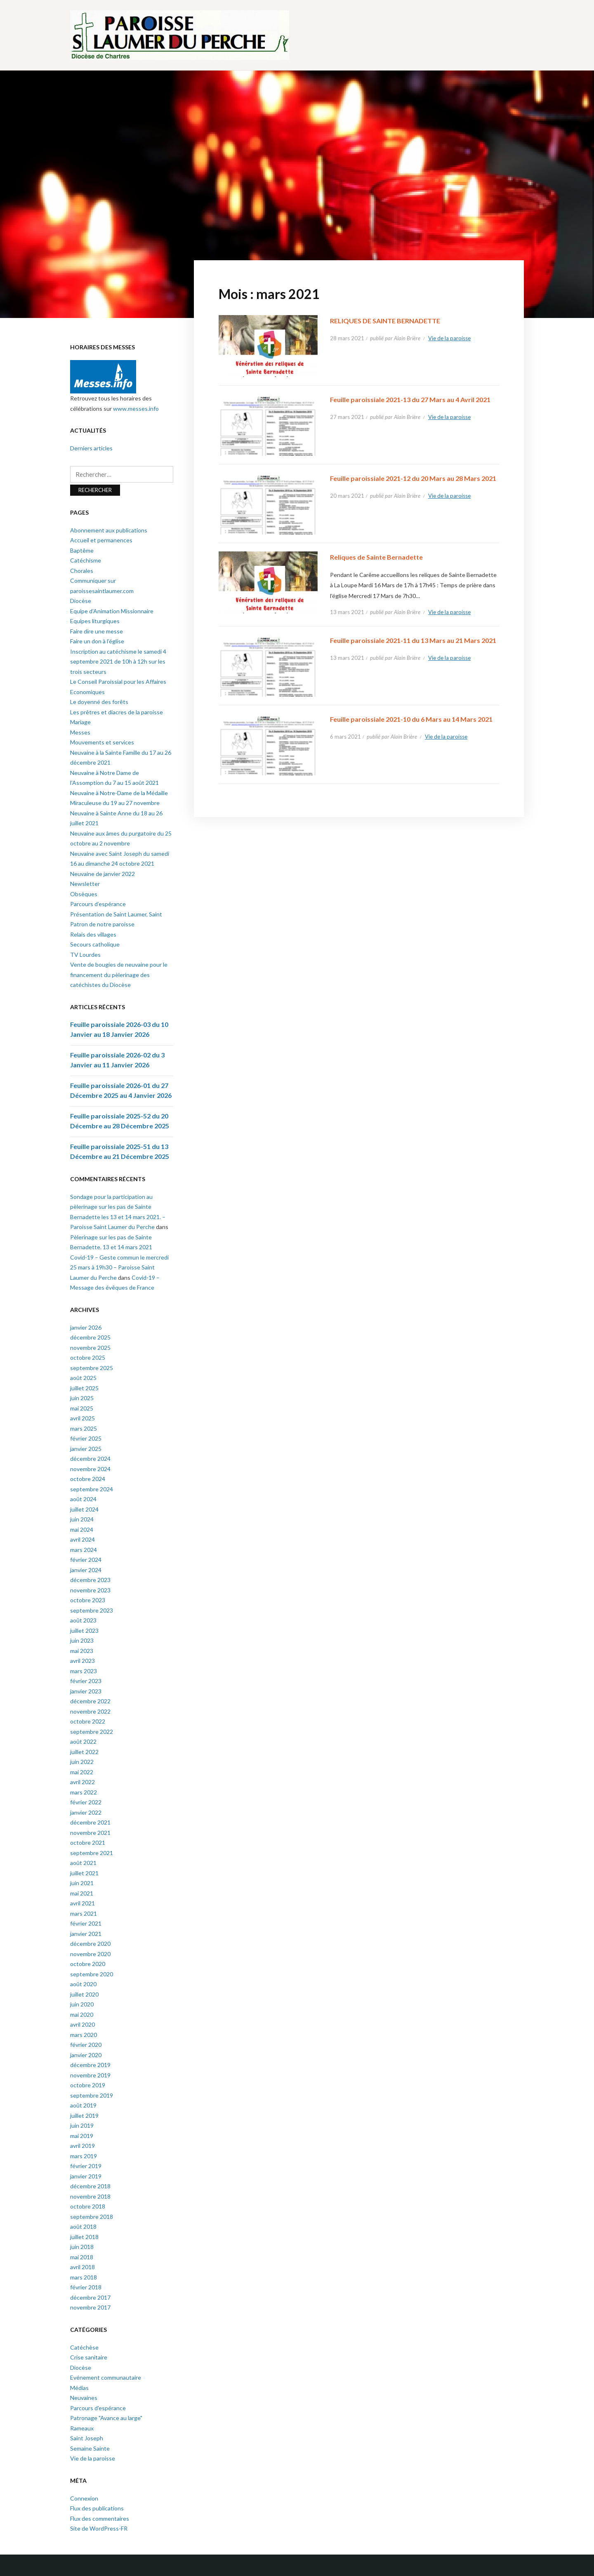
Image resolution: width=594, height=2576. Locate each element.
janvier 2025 (85, 1448)
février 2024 (85, 1559)
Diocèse (80, 600)
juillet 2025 (84, 1388)
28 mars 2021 (347, 338)
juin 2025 (82, 1397)
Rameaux (82, 2428)
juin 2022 (82, 1761)
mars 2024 (83, 1549)
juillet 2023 (84, 1630)
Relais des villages (93, 934)
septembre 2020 (91, 1974)
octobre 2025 (87, 1357)
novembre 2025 (90, 1347)
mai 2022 (81, 1771)
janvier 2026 (85, 1327)
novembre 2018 (90, 2196)
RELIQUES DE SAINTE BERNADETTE (385, 321)
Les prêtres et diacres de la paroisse (116, 712)
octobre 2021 (87, 1842)
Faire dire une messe (96, 631)
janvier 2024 (85, 1569)
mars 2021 (83, 1913)
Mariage (80, 721)
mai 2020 (81, 2014)
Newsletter (85, 883)
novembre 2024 (90, 1468)
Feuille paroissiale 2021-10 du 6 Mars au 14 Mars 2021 (411, 719)
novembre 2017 (90, 2307)
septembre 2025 (91, 1367)
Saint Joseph (86, 2438)
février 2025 (85, 1438)
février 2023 (85, 1680)
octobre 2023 (87, 1600)
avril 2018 (82, 2266)
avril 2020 (82, 2024)
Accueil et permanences (101, 540)
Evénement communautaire (105, 2377)
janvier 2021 (85, 1933)
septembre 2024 (91, 1489)
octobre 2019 (87, 2085)
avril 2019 (82, 2145)
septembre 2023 (91, 1610)
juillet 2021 (84, 1873)
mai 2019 (81, 2135)
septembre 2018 (91, 2216)
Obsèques (83, 893)
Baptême (82, 550)
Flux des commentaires (99, 2518)
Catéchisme (85, 560)
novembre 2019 (90, 2075)
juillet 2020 (84, 1994)
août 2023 (83, 1620)
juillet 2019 (84, 2115)
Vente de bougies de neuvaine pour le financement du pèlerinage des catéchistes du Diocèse (118, 974)
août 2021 (83, 1862)
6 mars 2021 (345, 736)
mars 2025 (83, 1428)
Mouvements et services (102, 742)
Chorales (81, 570)
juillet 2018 (84, 2236)
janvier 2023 (85, 1691)
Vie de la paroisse (449, 338)
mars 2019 (83, 2155)
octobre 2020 (87, 1963)
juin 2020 (82, 2004)
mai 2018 (81, 2256)
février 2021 (85, 1923)
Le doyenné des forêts (99, 701)
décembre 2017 (90, 2297)
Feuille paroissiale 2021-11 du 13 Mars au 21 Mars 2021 (413, 640)
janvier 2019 (85, 2176)
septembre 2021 (91, 1852)
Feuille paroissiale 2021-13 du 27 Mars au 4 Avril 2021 (410, 399)
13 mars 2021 (347, 612)
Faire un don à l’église (97, 641)
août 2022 (83, 1741)
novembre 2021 (90, 1832)
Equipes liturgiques (95, 620)
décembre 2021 (90, 1822)
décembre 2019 (90, 2064)
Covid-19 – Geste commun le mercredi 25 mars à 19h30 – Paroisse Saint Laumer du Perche (119, 1267)
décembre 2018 (90, 2186)
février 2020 (85, 2044)
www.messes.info (136, 408)
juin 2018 (82, 2246)
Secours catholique (95, 944)
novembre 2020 (90, 1953)
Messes (80, 732)
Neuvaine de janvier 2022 (102, 873)
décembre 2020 (90, 1943)
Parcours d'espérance (98, 2407)
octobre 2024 (87, 1478)
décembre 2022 (90, 1701)
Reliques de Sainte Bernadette (376, 557)
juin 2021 (82, 1882)
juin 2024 (82, 1519)
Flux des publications (97, 2508)
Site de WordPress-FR (98, 2528)
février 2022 (85, 1802)
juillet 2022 (84, 1751)
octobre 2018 (87, 2206)
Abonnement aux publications (108, 530)
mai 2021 (81, 1893)
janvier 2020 (85, 2054)
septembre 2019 (91, 2095)
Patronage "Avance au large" (106, 2417)
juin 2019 (82, 2125)
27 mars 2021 (347, 417)
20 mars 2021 (347, 495)
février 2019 (85, 2165)
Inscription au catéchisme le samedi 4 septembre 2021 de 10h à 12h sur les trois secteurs (118, 661)
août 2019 (83, 2105)
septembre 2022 (91, 1731)
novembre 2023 (90, 1590)
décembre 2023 (90, 1579)
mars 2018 (83, 2277)
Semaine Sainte (90, 2448)
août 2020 (83, 1983)
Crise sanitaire (88, 2357)
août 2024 (83, 1498)
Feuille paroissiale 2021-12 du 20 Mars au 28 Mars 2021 (413, 478)
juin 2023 (82, 1640)
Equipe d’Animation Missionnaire (111, 611)
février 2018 (85, 2287)
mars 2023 (83, 1670)
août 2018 (83, 2226)
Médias (79, 2387)
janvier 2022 (85, 1812)
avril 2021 (82, 1903)
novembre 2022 (90, 1711)
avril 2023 (82, 1660)
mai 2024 (81, 1529)
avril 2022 (82, 1781)
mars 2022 (83, 1792)
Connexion (84, 2498)
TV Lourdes (85, 954)
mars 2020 (83, 2034)
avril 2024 (82, 1539)
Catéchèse (84, 2347)
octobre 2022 (87, 1721)
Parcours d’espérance (98, 903)
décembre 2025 (90, 1337)
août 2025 (83, 1377)
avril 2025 (82, 1418)
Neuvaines (83, 2397)
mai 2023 (81, 1650)
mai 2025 (81, 1408)
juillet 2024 (84, 1509)
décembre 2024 (90, 1458)
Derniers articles (91, 448)
